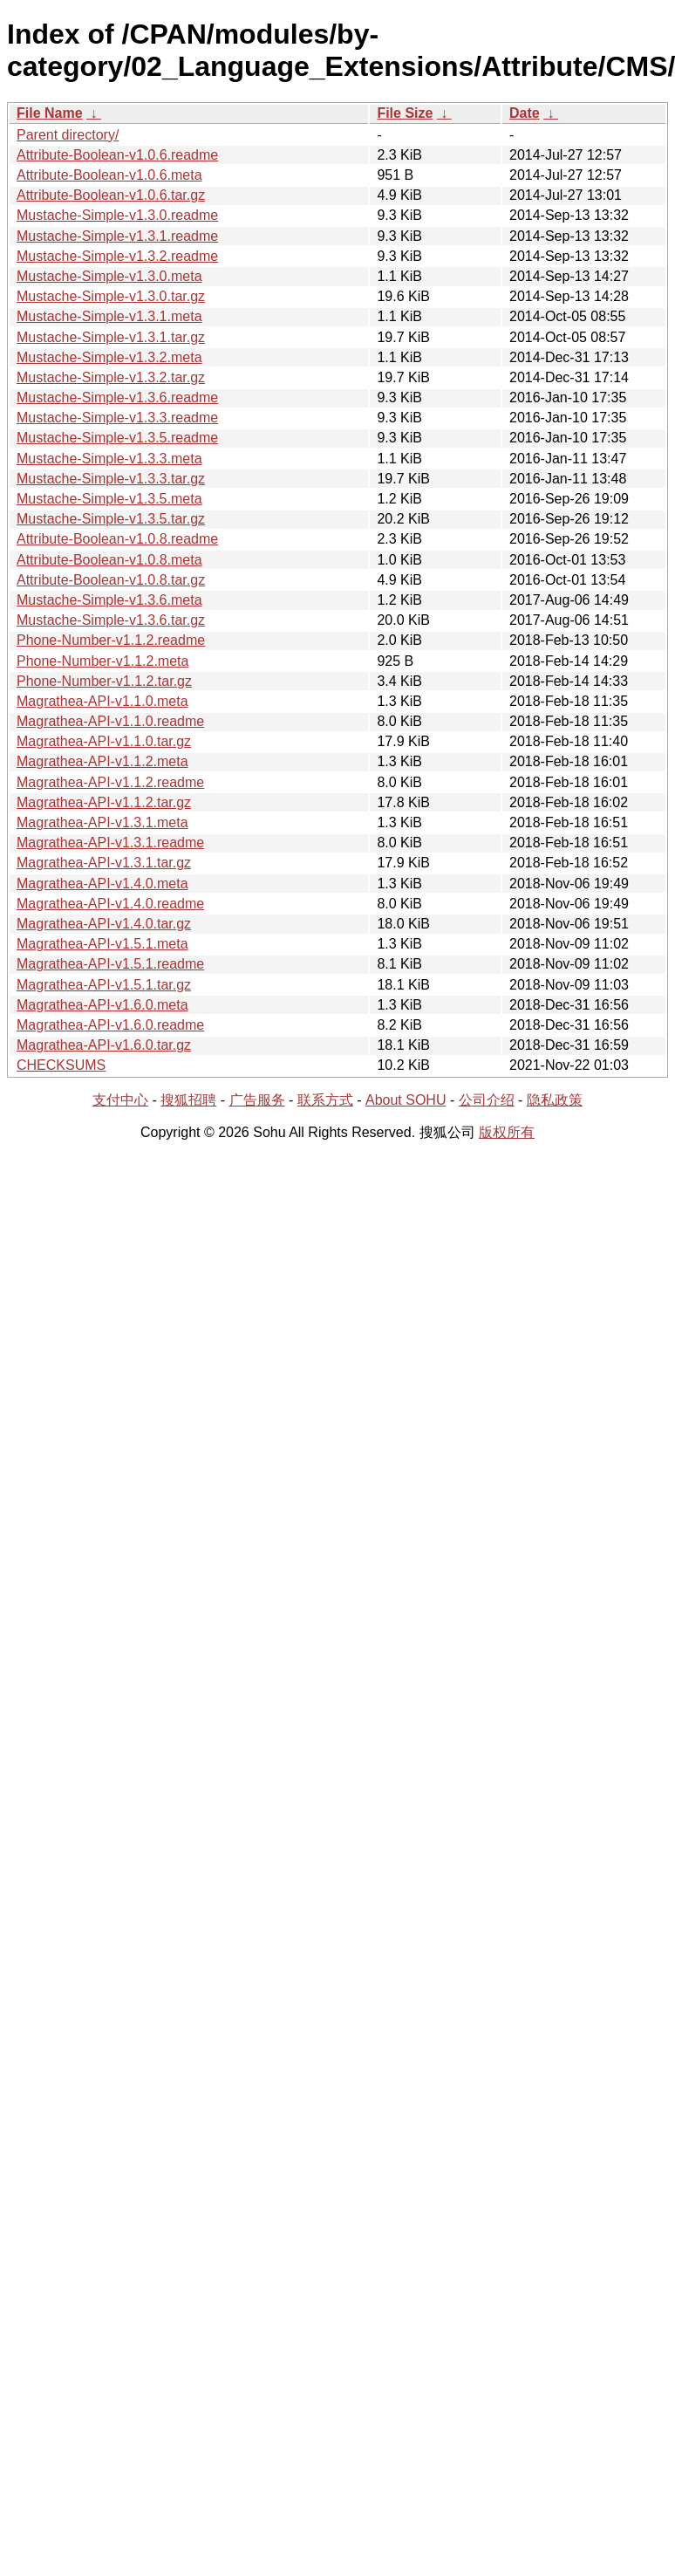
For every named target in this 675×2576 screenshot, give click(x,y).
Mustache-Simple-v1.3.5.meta (109, 498)
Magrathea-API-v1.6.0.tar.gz (104, 1045)
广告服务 (257, 1100)
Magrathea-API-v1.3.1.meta (102, 822)
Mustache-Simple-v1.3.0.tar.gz (111, 296)
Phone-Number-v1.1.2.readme (111, 640)
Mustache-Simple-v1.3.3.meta (109, 458)
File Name (50, 113)
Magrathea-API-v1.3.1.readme (110, 842)
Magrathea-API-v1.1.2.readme (110, 782)
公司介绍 (487, 1100)
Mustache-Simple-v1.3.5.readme (117, 437)
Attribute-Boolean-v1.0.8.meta (109, 559)
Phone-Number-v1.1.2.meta (102, 661)
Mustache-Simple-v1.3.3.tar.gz (111, 478)
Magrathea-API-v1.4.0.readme (110, 903)
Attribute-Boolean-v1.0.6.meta (109, 175)
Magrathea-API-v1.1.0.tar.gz (104, 741)
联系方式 (325, 1100)
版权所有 (507, 1132)
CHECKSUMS (61, 1065)
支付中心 (120, 1100)
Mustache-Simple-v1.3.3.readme (117, 417)
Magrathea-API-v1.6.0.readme (110, 1024)
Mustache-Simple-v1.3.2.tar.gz (111, 377)
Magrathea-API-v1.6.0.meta (102, 1004)
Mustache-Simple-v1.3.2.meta (109, 357)
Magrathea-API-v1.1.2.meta (102, 761)
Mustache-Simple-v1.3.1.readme (117, 236)
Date (524, 113)
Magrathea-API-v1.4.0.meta (102, 883)
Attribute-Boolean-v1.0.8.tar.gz (111, 579)
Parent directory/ (68, 134)
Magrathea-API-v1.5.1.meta (102, 943)
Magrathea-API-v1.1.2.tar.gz (104, 802)
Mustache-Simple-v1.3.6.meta (109, 600)
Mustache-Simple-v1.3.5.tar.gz (111, 518)
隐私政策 (555, 1100)
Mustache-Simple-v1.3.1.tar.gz (111, 337)
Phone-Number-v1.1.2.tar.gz (104, 681)
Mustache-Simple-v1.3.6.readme (117, 397)
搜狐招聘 (188, 1100)
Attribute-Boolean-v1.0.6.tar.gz (111, 195)
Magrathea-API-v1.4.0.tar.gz (104, 923)
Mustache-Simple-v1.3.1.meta (109, 316)
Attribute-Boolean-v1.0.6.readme (117, 154)
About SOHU (405, 1100)
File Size (405, 113)
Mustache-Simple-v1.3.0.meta (109, 276)
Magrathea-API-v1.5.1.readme (110, 963)
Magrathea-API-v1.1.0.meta (102, 701)
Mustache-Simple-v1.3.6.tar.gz (111, 620)
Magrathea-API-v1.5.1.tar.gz (104, 984)
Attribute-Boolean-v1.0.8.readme (117, 538)
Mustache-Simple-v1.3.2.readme (117, 256)
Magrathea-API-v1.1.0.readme (110, 721)
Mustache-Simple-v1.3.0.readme (117, 215)
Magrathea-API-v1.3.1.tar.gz (104, 862)
